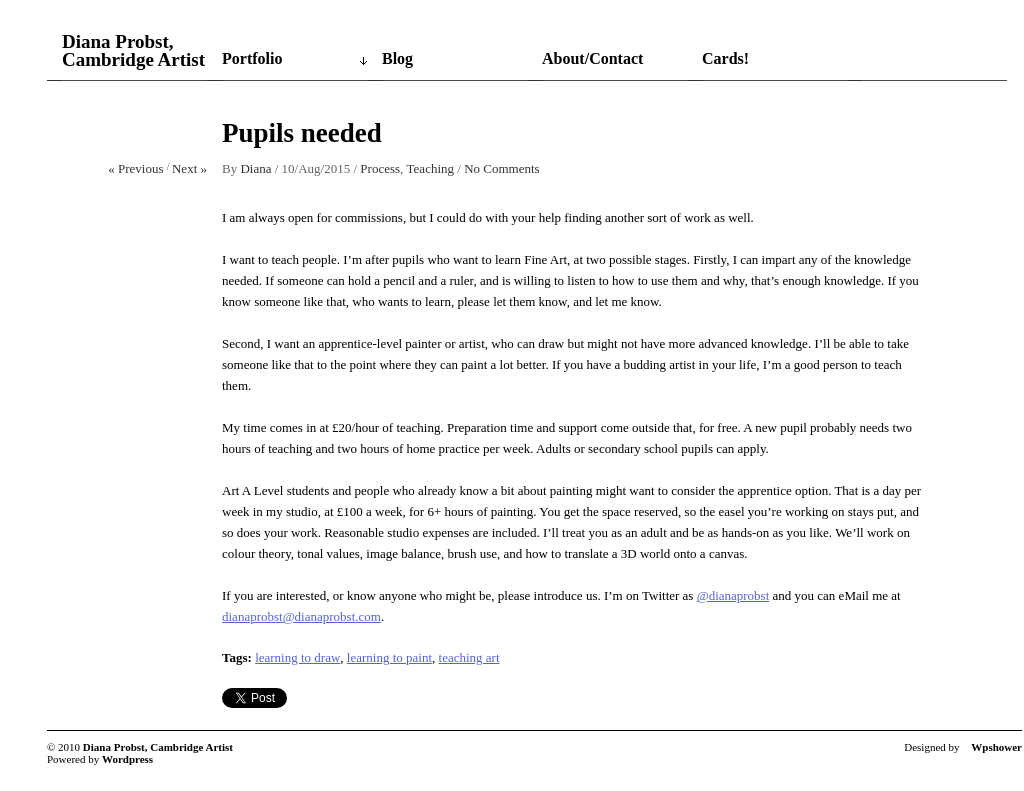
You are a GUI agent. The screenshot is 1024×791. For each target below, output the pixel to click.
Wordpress (127, 759)
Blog (397, 58)
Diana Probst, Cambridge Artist (133, 51)
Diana (255, 168)
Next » (189, 168)
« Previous (135, 168)
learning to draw (297, 657)
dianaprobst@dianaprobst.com (301, 616)
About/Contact (592, 58)
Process (380, 168)
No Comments (501, 168)
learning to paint (389, 657)
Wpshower (996, 747)
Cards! (725, 58)
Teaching (430, 168)
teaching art (469, 657)
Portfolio (252, 58)
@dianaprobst (733, 595)
